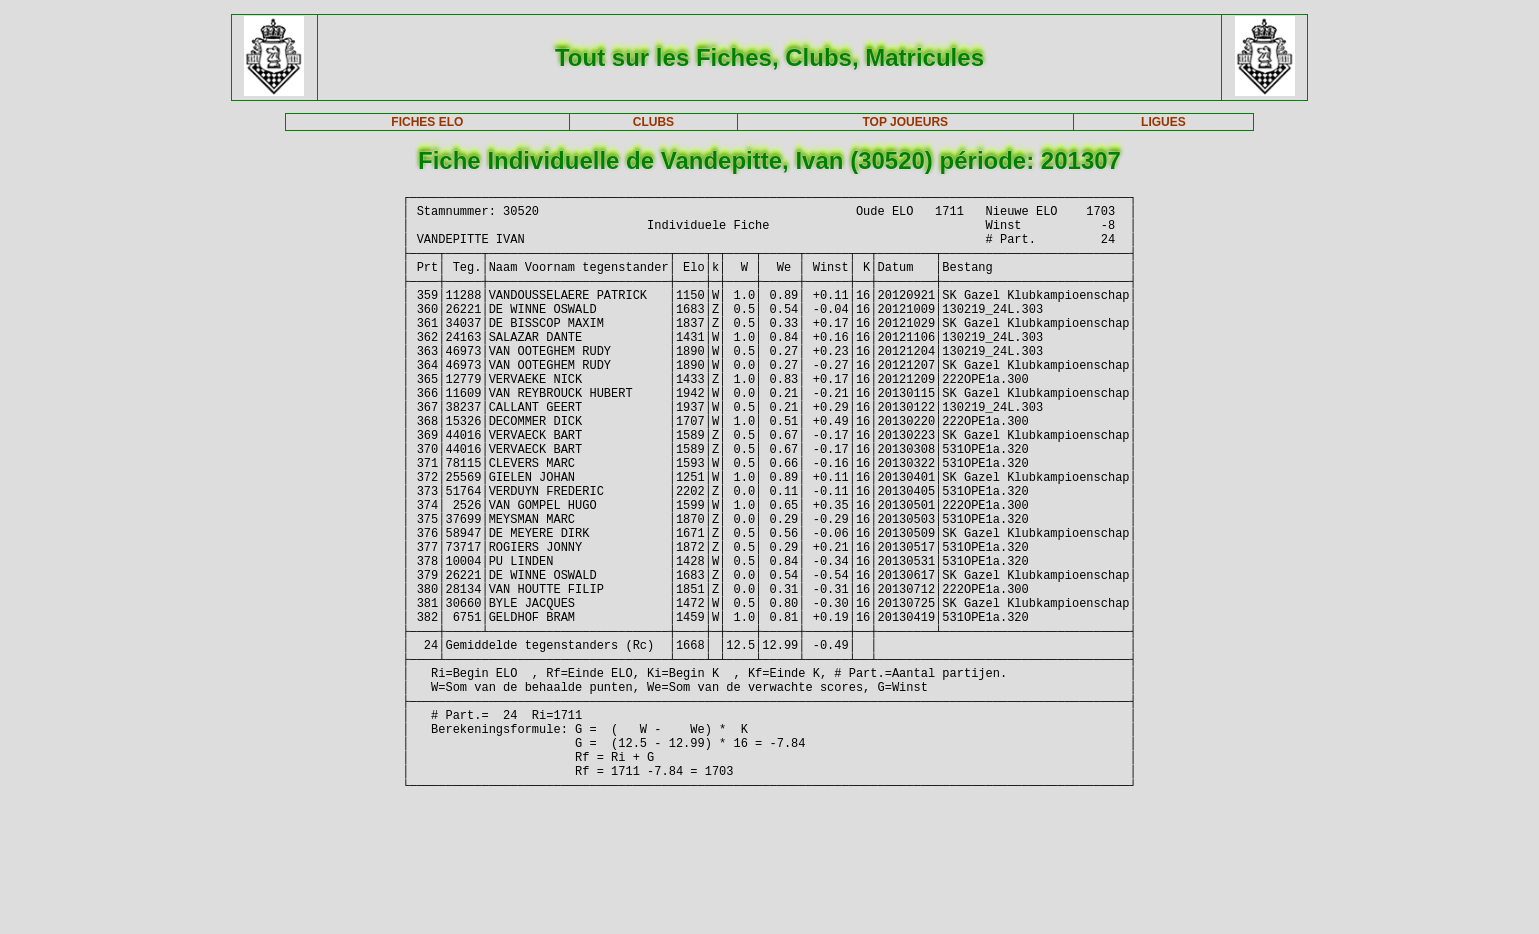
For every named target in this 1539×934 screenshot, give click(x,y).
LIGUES (1163, 122)
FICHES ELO (427, 122)
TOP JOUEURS (905, 122)
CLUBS (653, 122)
